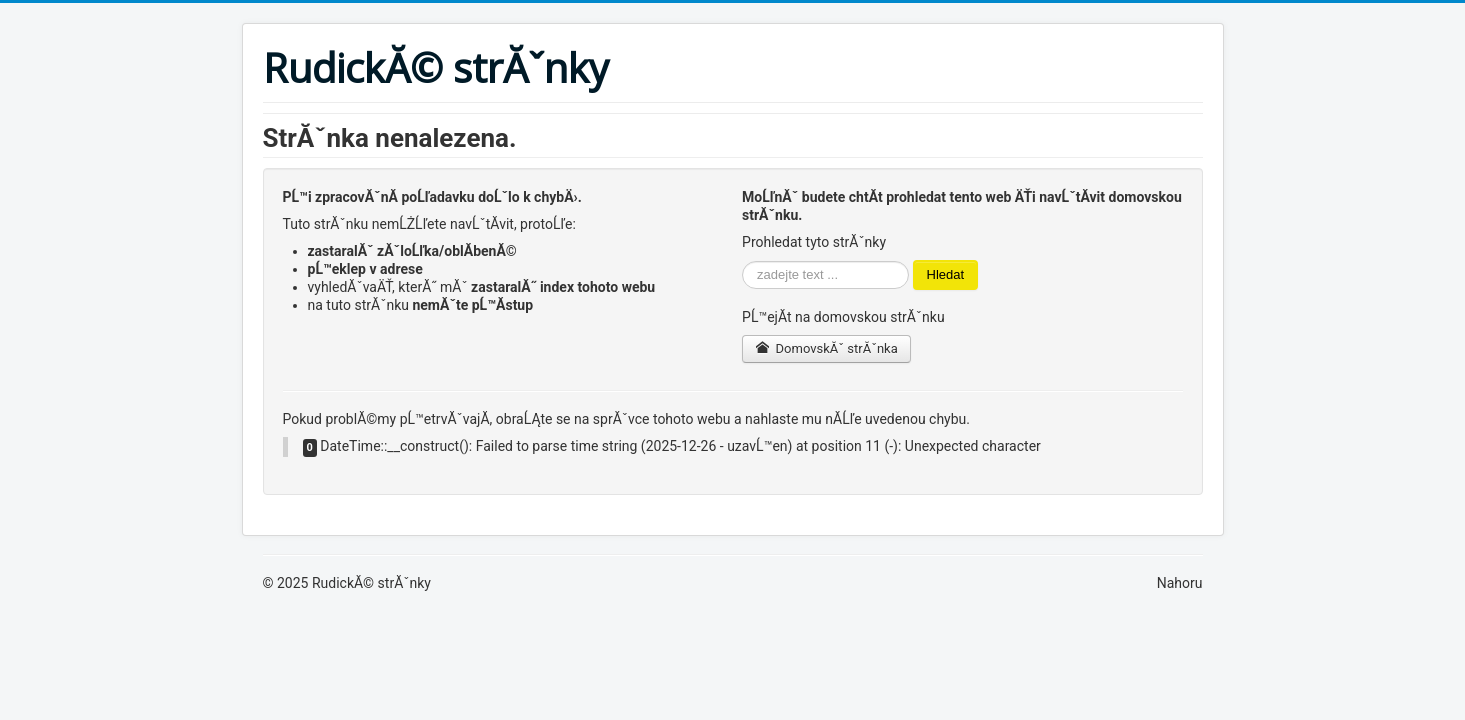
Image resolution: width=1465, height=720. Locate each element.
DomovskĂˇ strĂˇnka (826, 348)
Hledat (946, 274)
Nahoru (1180, 583)
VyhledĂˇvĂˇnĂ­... (742, 260)
